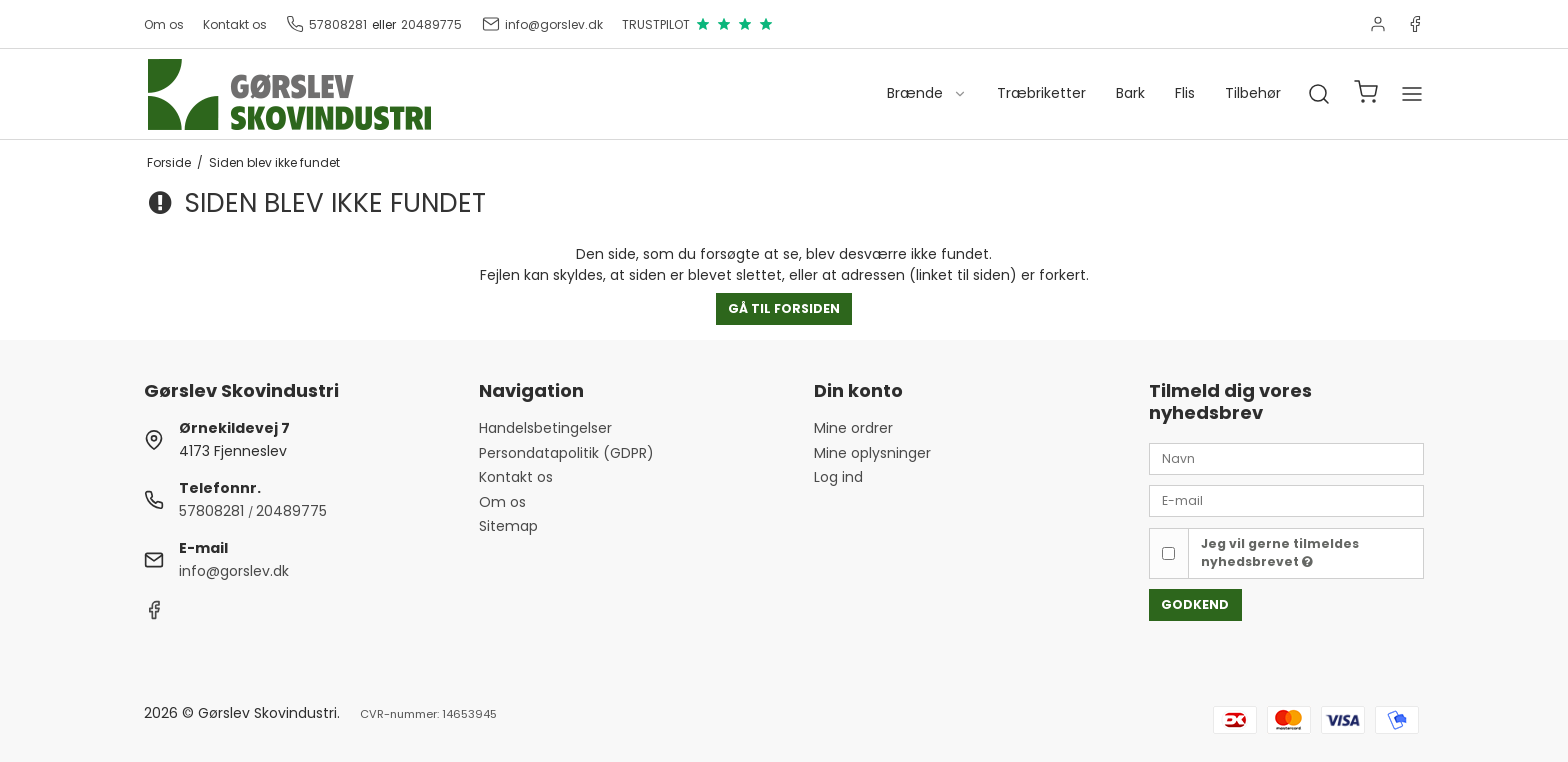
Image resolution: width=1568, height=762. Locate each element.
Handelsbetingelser (545, 428)
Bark (1130, 93)
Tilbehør (1253, 93)
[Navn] (1286, 458)
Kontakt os (235, 24)
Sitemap (508, 526)
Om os (164, 24)
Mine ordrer (853, 428)
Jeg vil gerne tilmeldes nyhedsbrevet (1280, 552)
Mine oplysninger (872, 453)
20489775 (431, 24)
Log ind (838, 477)
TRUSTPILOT (698, 24)
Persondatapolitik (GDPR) (566, 453)
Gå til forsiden (784, 308)
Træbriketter (1041, 93)
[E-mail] (1286, 500)
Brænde (927, 93)
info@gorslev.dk (542, 24)
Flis (1185, 93)
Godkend (1195, 604)
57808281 (326, 24)
